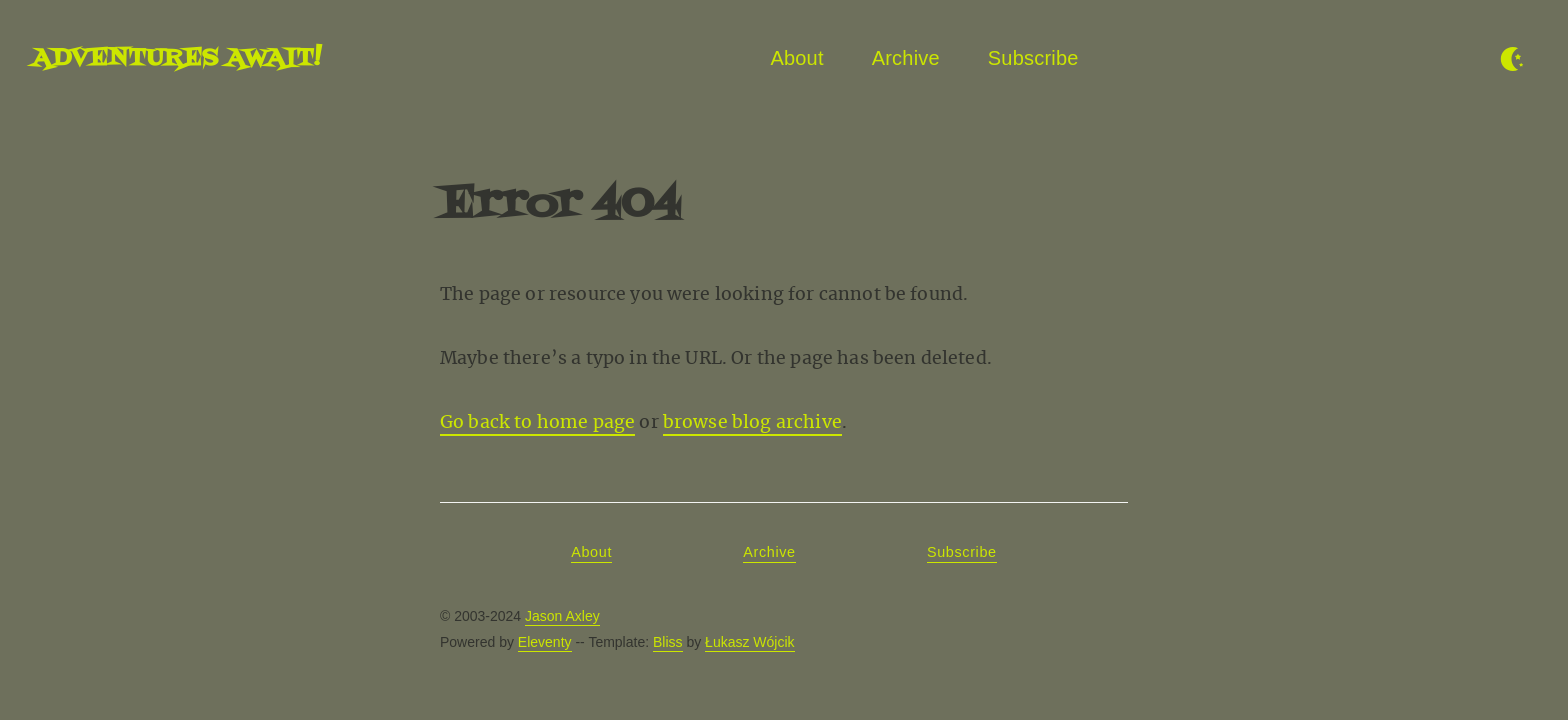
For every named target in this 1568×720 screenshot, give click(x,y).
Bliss (668, 642)
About (796, 58)
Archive (906, 58)
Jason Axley (562, 616)
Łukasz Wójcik (749, 642)
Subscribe (1033, 58)
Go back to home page (537, 422)
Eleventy (545, 642)
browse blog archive (752, 422)
